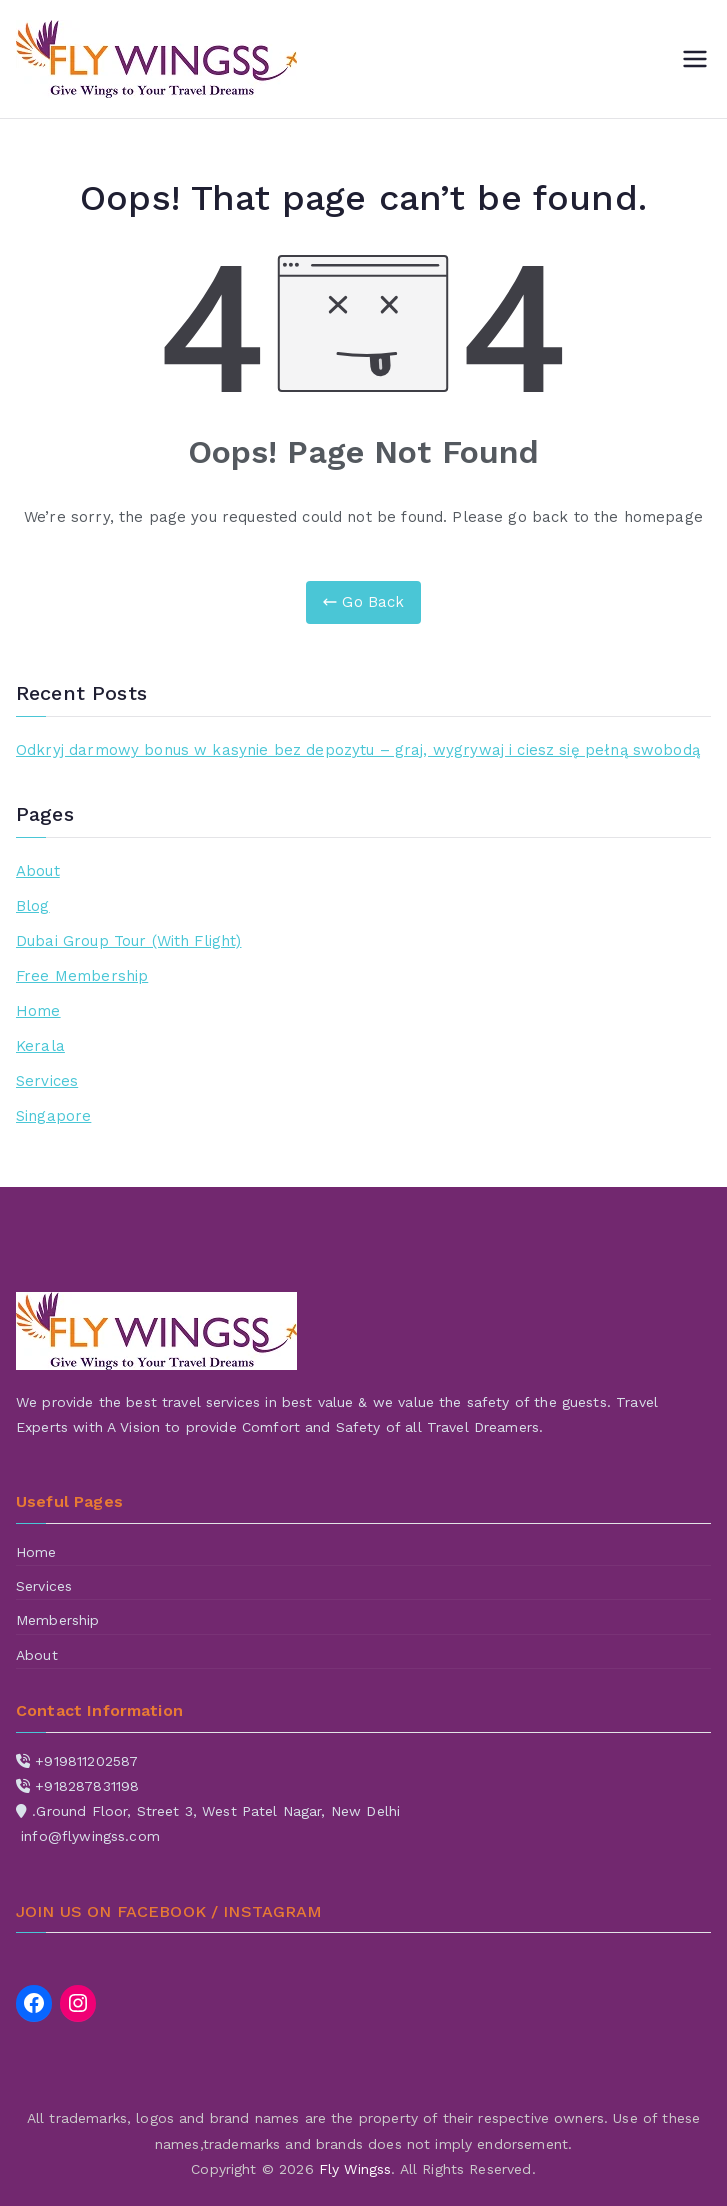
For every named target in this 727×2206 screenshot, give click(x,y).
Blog (33, 906)
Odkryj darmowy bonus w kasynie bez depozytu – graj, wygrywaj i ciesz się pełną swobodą (358, 750)
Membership (58, 1620)
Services (47, 1081)
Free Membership (82, 976)
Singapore (53, 1116)
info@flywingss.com (90, 1836)
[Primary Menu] (695, 59)
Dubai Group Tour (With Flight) (129, 941)
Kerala (40, 1046)
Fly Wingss (355, 2169)
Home (38, 1011)
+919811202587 (86, 1761)
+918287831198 (87, 1786)
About (38, 871)
